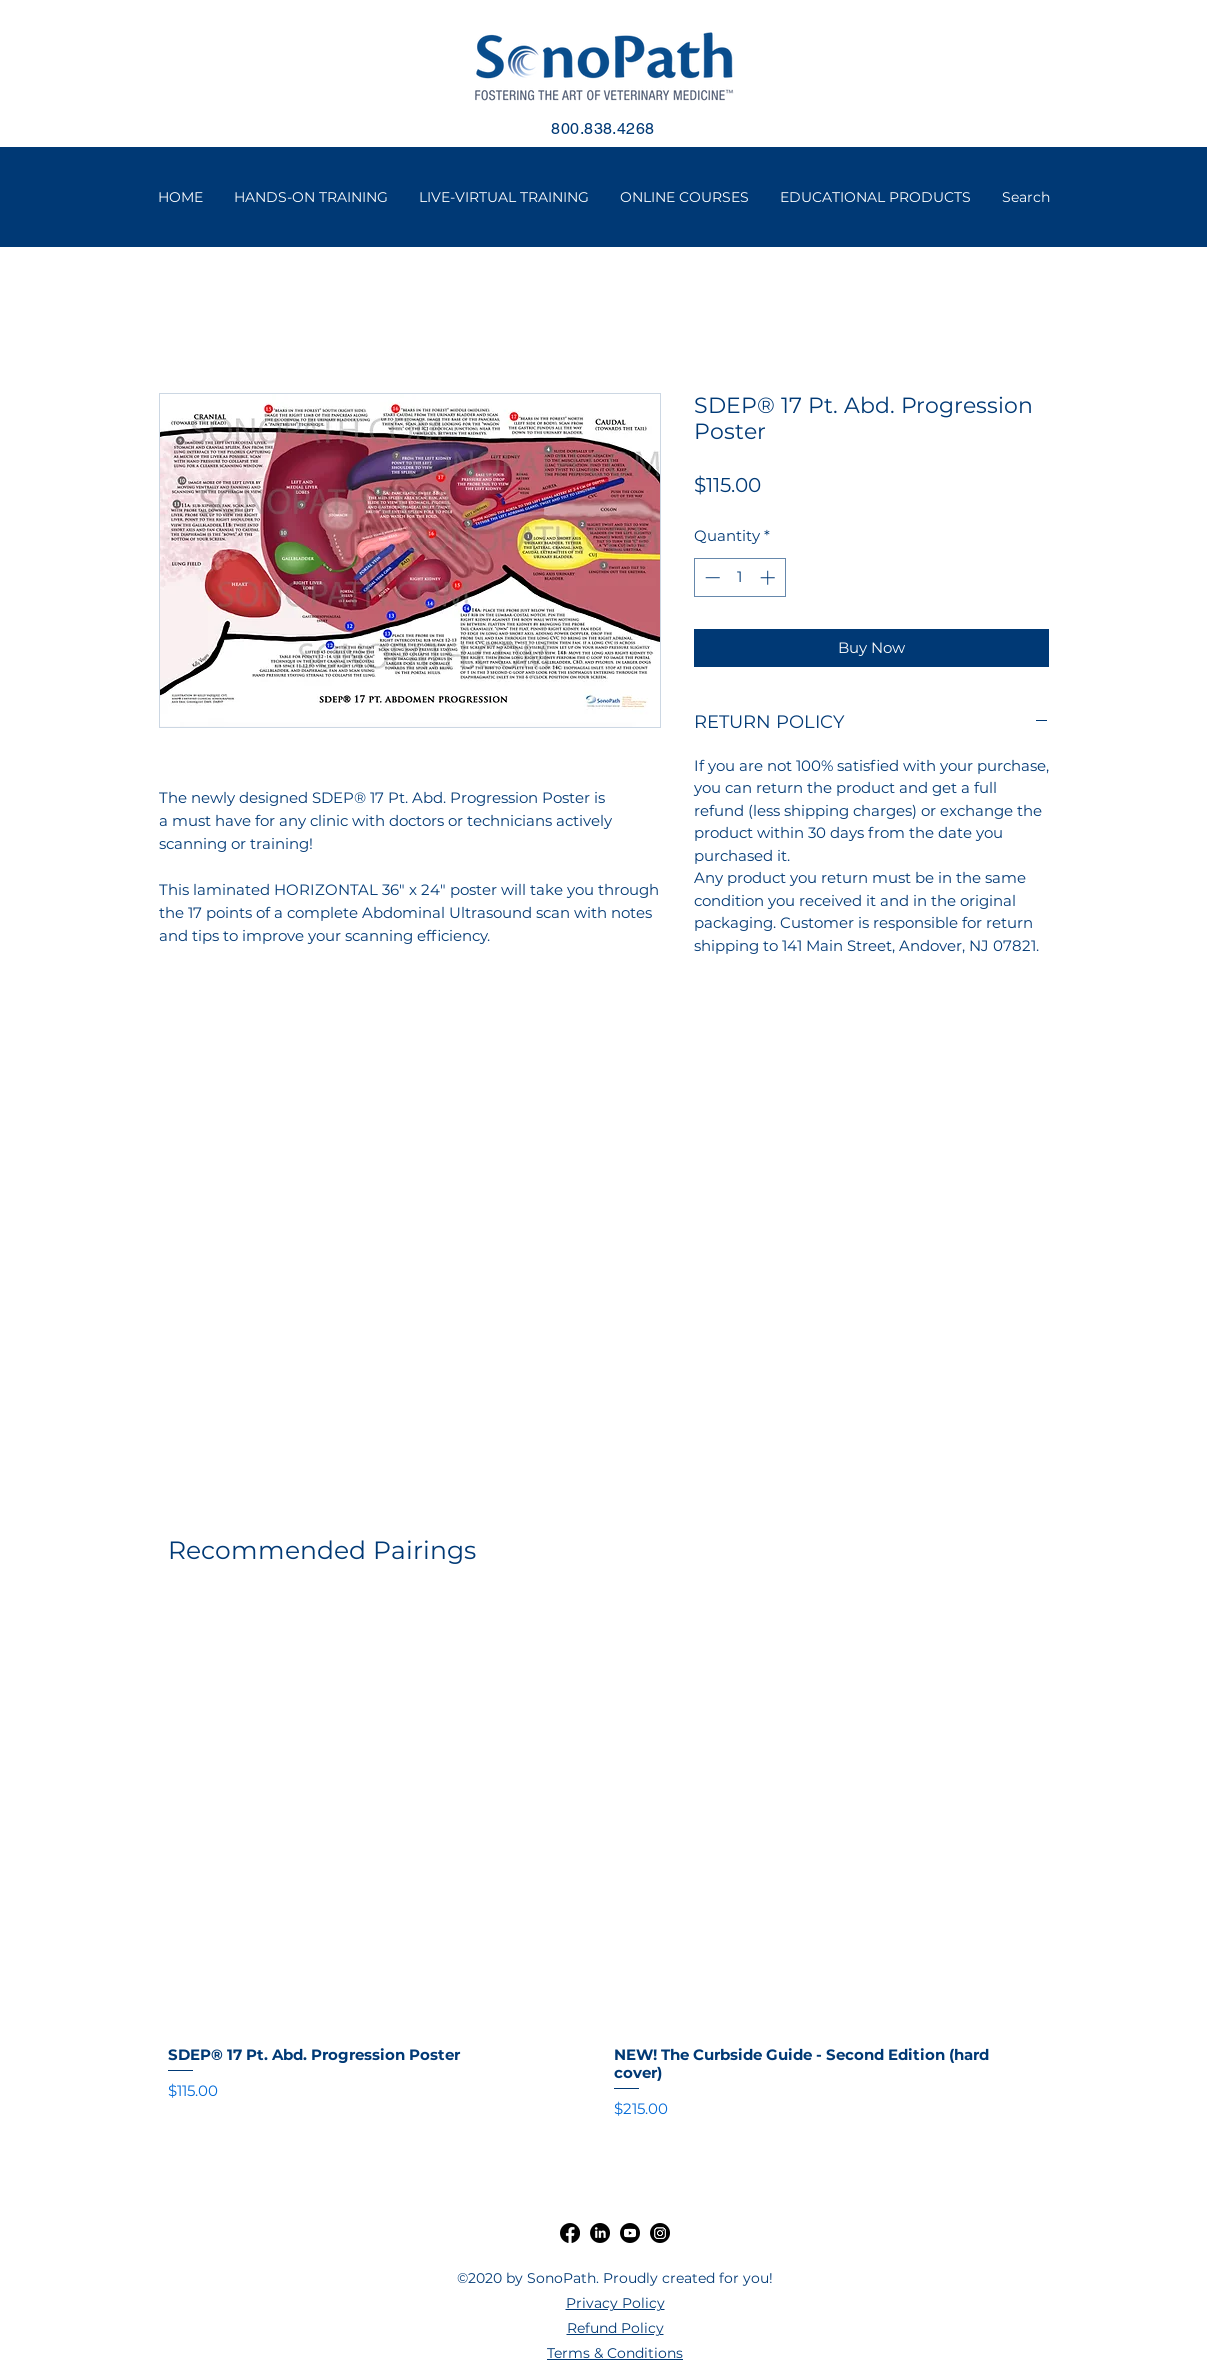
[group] (604, 1862)
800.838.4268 (603, 128)
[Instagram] (660, 2233)
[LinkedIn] (600, 2233)
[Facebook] (570, 2233)
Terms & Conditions (615, 2353)
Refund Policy (615, 2328)
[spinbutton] (739, 577)
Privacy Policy (615, 2303)
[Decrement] (710, 577)
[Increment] (769, 577)
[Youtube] (630, 2233)
